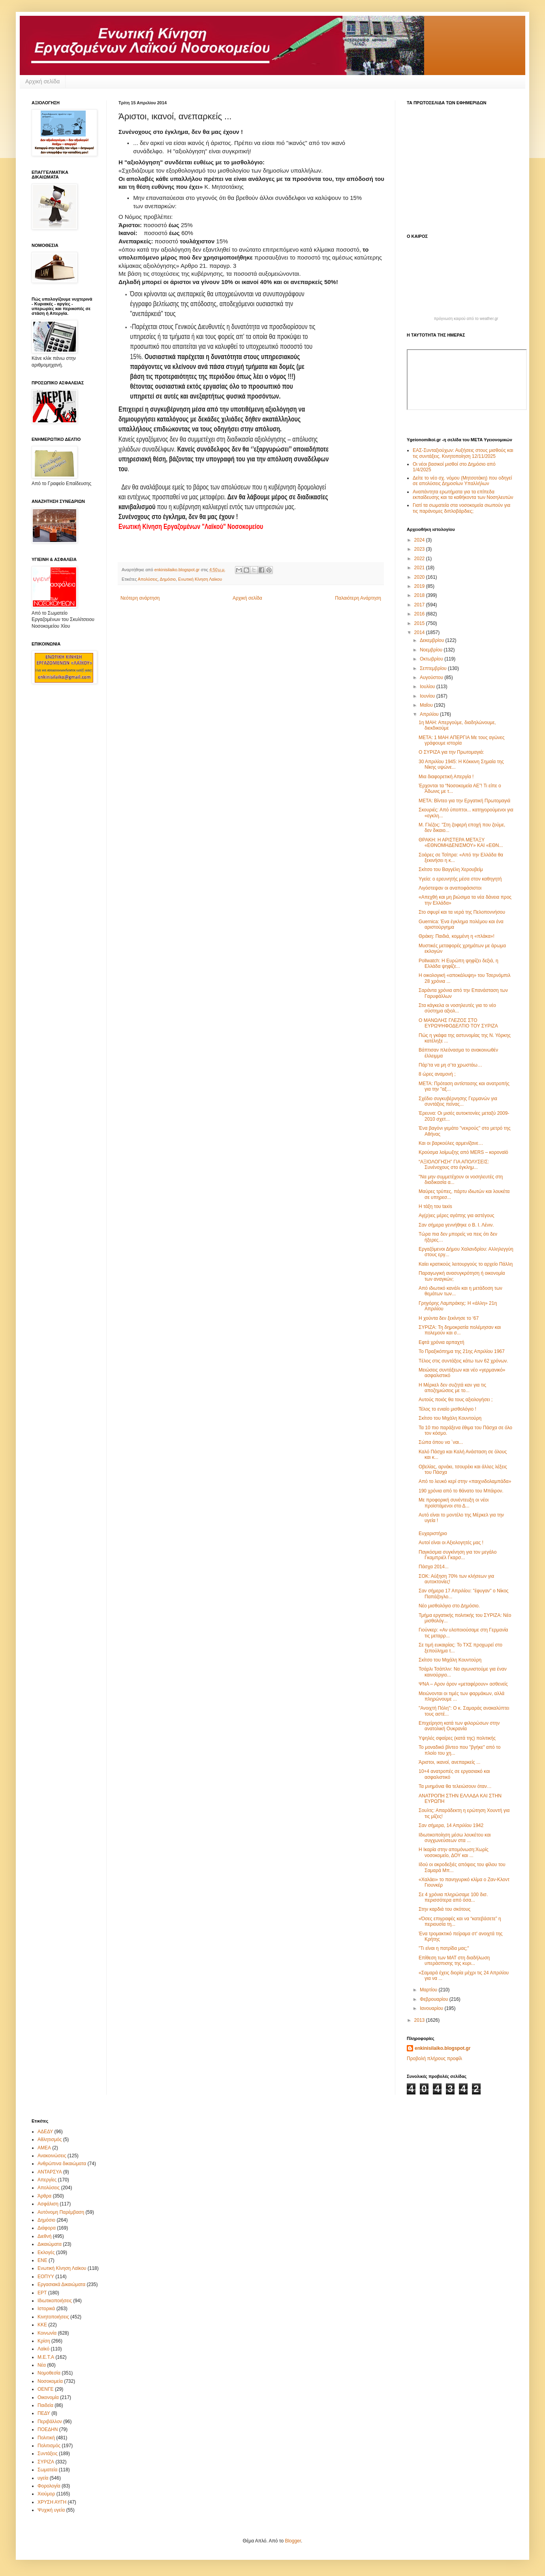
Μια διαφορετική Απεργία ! (446, 776)
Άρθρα (44, 2196)
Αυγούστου (432, 677)
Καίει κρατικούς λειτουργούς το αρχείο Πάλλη (466, 1264)
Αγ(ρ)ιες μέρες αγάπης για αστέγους (456, 1215)
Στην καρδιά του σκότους (444, 1909)
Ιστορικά (46, 2308)
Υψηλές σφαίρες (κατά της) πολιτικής (457, 1738)
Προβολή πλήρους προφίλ (434, 2058)
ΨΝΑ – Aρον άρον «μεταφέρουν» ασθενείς (463, 1684)
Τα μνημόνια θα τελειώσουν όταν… (455, 1786)
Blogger (293, 2541)
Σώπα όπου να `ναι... (441, 1442)
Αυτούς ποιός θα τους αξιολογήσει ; (455, 1399)
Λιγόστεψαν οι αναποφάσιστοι (450, 888)
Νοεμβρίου (432, 650)
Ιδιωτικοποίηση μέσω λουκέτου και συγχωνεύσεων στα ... (455, 1837)
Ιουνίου (428, 696)
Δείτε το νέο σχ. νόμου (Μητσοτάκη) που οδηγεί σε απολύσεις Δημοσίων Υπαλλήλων (462, 480)
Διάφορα (47, 2228)
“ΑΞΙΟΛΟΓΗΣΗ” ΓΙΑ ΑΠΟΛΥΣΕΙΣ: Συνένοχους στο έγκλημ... (454, 1164)
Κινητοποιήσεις (53, 2317)
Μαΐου (427, 705)
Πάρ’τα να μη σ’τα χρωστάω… (450, 1065)
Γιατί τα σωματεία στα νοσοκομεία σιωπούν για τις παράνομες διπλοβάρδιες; (461, 508)
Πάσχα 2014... (434, 1566)
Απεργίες (47, 2180)
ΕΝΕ (42, 2260)
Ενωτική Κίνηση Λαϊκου (200, 579)
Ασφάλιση (48, 2204)
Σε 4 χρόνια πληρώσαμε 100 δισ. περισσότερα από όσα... (453, 1897)
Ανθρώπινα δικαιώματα (62, 2163)
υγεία (43, 2478)
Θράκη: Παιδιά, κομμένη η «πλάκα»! (456, 936)
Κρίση (44, 2341)
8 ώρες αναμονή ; (437, 1074)
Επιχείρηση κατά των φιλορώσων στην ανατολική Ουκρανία (459, 1725)
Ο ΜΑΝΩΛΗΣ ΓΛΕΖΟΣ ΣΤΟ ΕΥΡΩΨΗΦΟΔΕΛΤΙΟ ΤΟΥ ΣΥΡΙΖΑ (458, 1023)
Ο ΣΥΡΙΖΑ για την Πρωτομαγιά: (451, 752)
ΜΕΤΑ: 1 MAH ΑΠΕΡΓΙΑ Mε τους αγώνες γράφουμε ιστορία (461, 740)
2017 (420, 605)
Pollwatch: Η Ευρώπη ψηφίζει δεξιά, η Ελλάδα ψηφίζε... (458, 963)
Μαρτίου (429, 1990)
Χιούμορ (46, 2494)
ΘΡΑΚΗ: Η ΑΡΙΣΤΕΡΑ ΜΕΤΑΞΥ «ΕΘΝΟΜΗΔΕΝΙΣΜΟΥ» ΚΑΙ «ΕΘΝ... (461, 842)
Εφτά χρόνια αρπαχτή (441, 1342)
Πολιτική (46, 2438)
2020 (420, 577)
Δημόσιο (168, 579)
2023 (420, 549)
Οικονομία (48, 2397)
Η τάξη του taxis (435, 1206)
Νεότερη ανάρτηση (140, 598)
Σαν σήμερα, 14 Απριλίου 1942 (451, 1825)
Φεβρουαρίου (434, 1999)
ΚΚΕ (42, 2325)
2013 (420, 2020)
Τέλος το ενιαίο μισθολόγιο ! (447, 1409)
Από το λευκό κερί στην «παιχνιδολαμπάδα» (465, 1481)
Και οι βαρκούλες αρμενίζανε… (451, 1143)
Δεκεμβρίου (432, 640)
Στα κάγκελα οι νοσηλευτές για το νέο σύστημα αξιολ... (457, 1008)
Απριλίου (430, 714)
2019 (420, 586)
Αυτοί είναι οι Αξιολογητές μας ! (451, 1542)
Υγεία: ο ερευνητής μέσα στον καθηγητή (460, 879)
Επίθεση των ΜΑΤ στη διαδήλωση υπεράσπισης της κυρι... (454, 1960)
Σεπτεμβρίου (434, 668)
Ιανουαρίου (432, 2008)
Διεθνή (44, 2236)
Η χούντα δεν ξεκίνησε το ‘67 (449, 1318)
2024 (420, 540)
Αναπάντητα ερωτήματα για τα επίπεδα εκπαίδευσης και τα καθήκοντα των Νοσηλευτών (463, 494)
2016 (420, 614)
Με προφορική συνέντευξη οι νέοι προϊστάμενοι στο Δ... (454, 1502)
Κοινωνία (47, 2333)
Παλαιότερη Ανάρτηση (358, 598)
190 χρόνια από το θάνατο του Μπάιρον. (461, 1491)
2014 (420, 632)
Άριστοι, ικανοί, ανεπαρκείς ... (449, 1762)
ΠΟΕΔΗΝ (48, 2429)
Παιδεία (45, 2405)
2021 (420, 567)
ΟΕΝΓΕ (46, 2389)
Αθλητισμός (50, 2139)
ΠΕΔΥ (44, 2413)
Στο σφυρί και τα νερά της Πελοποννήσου (462, 912)
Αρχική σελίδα (42, 81)
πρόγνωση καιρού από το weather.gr (466, 319)
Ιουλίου (428, 686)
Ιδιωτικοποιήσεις (55, 2300)
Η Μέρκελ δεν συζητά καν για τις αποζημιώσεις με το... (452, 1387)
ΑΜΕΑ (44, 2148)
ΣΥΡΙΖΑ (46, 2462)
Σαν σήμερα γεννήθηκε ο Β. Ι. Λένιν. (456, 1225)
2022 (420, 558)
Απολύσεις (148, 579)
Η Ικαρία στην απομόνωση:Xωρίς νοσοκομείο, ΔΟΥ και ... (454, 1852)
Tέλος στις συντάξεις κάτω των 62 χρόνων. (463, 1361)
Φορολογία (49, 2486)
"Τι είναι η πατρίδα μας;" (444, 1948)
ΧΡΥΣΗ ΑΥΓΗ (52, 2502)
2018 (420, 595)
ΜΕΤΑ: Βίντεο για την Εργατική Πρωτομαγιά (464, 800)
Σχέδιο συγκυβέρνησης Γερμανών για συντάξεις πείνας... (458, 1101)
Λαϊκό (43, 2349)
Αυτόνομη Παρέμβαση (61, 2212)
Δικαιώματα (50, 2244)
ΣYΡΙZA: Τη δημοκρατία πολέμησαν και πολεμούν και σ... (460, 1330)
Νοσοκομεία (50, 2381)
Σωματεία (47, 2470)
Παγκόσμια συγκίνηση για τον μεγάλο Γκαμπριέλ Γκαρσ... (457, 1554)
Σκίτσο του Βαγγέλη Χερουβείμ (451, 869)
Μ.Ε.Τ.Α (46, 2357)
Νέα (42, 2365)
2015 (420, 623)
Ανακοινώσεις (52, 2155)
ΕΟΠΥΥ (46, 2276)
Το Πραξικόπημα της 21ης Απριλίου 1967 (462, 1351)
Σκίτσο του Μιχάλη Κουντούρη (450, 1418)
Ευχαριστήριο (433, 1533)
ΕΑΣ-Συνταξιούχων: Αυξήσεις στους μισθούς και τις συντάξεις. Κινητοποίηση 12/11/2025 (463, 453)
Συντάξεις (48, 2453)
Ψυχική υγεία (51, 2510)
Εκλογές (46, 2252)
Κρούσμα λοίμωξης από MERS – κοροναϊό (463, 1152)
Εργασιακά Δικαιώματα (61, 2284)
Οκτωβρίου (432, 659)
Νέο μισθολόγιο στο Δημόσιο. (449, 1606)
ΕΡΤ (42, 2293)
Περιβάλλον (50, 2421)
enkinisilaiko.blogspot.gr (442, 2048)
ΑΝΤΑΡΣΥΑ (50, 2172)
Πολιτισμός (49, 2445)
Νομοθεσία (49, 2373)
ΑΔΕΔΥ (45, 2131)
